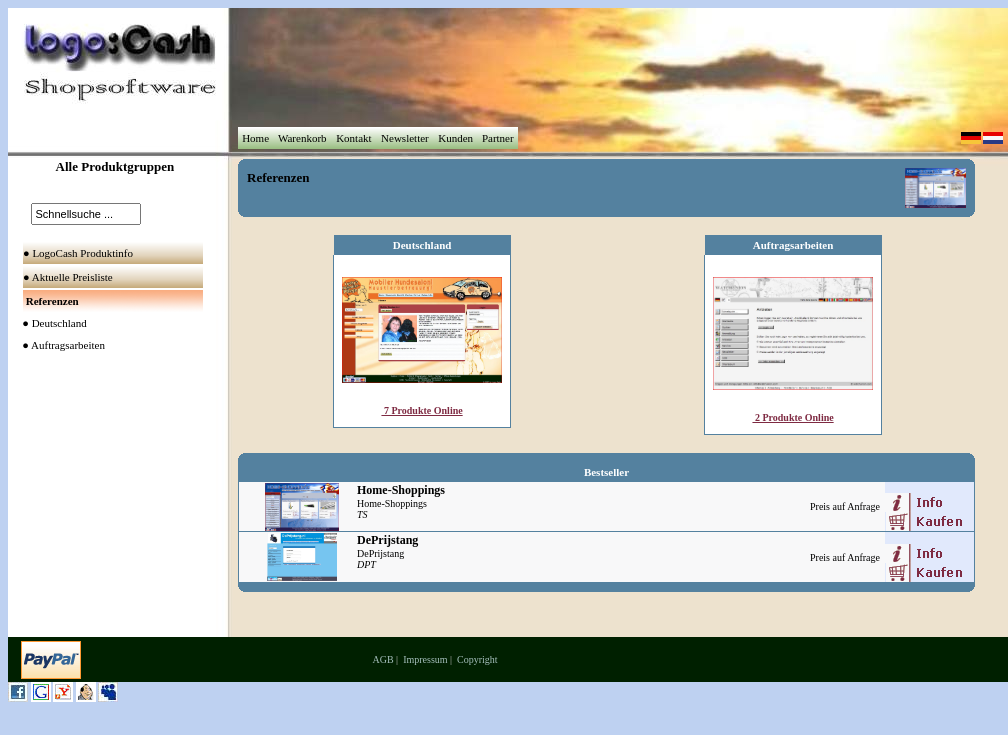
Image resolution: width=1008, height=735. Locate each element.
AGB (382, 659)
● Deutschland (50, 323)
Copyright (477, 659)
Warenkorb (302, 138)
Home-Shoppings (392, 503)
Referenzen (278, 177)
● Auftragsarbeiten (59, 345)
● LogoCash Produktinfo (79, 253)
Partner (497, 138)
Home (255, 138)
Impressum (425, 659)
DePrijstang (380, 553)
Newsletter (404, 138)
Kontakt (353, 138)
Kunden (455, 138)
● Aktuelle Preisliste (69, 277)
